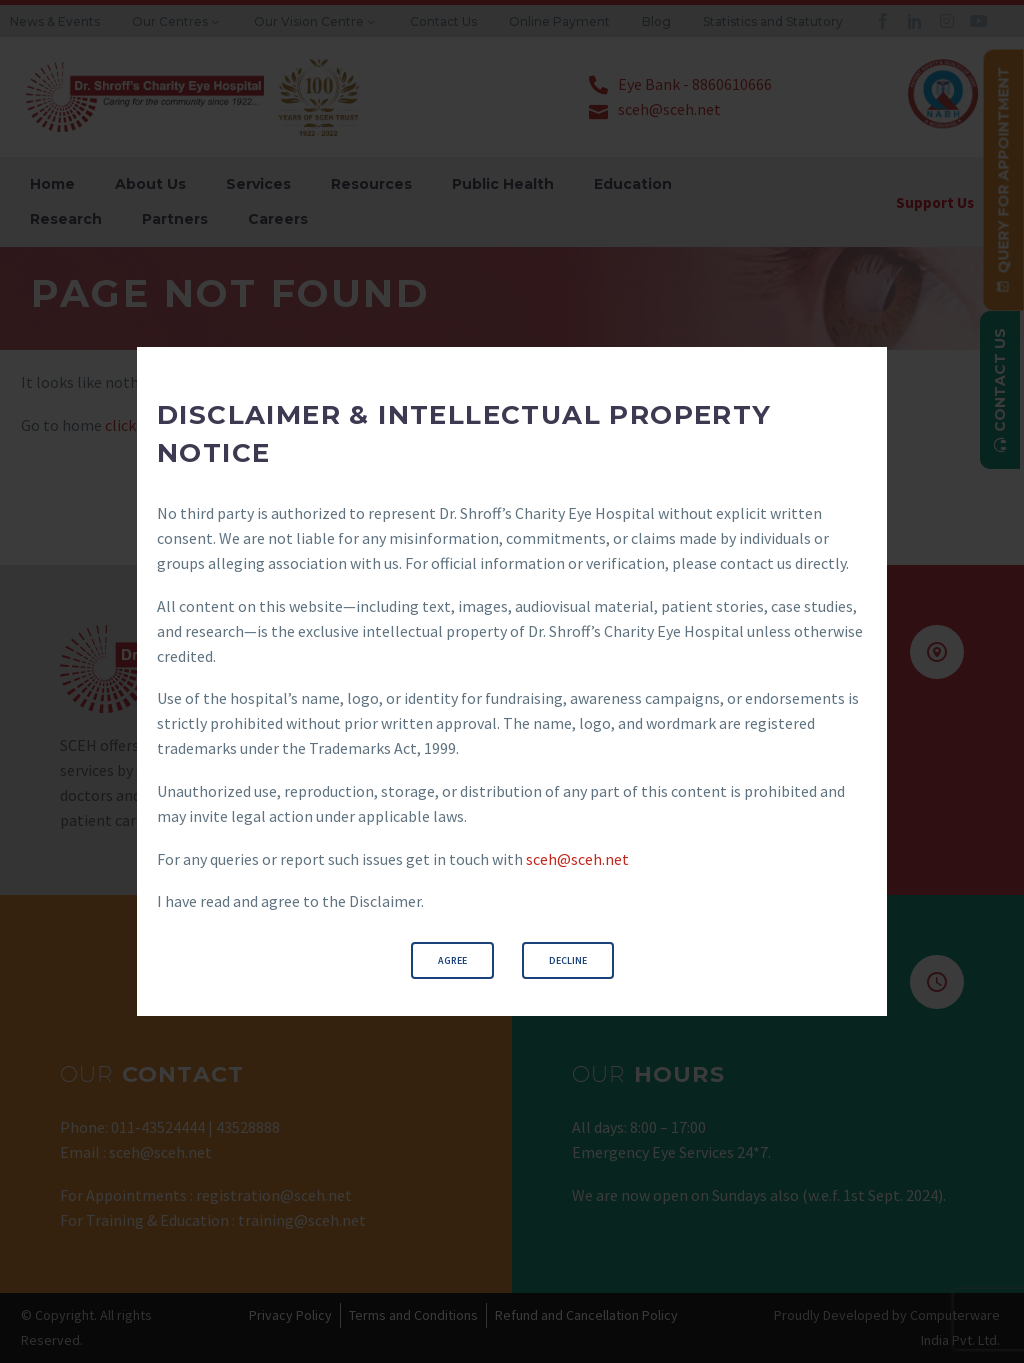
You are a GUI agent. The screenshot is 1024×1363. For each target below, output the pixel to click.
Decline (568, 960)
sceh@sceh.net (577, 859)
